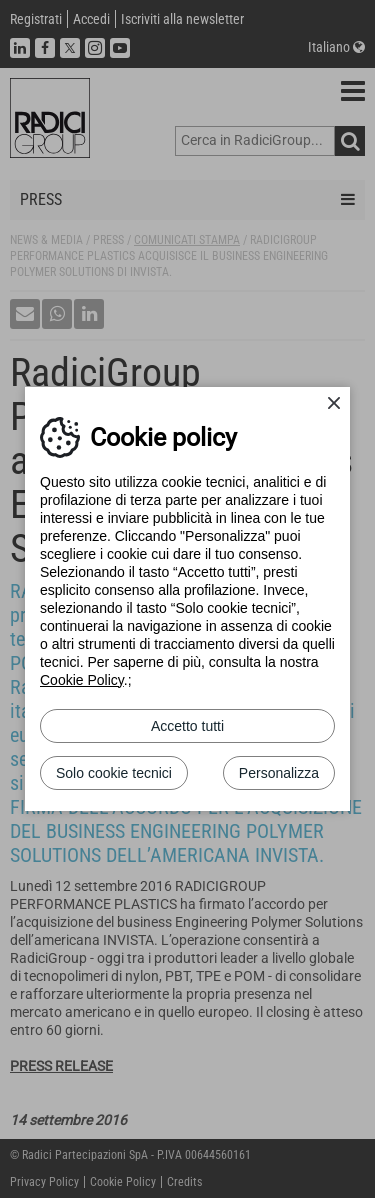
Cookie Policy (82, 680)
